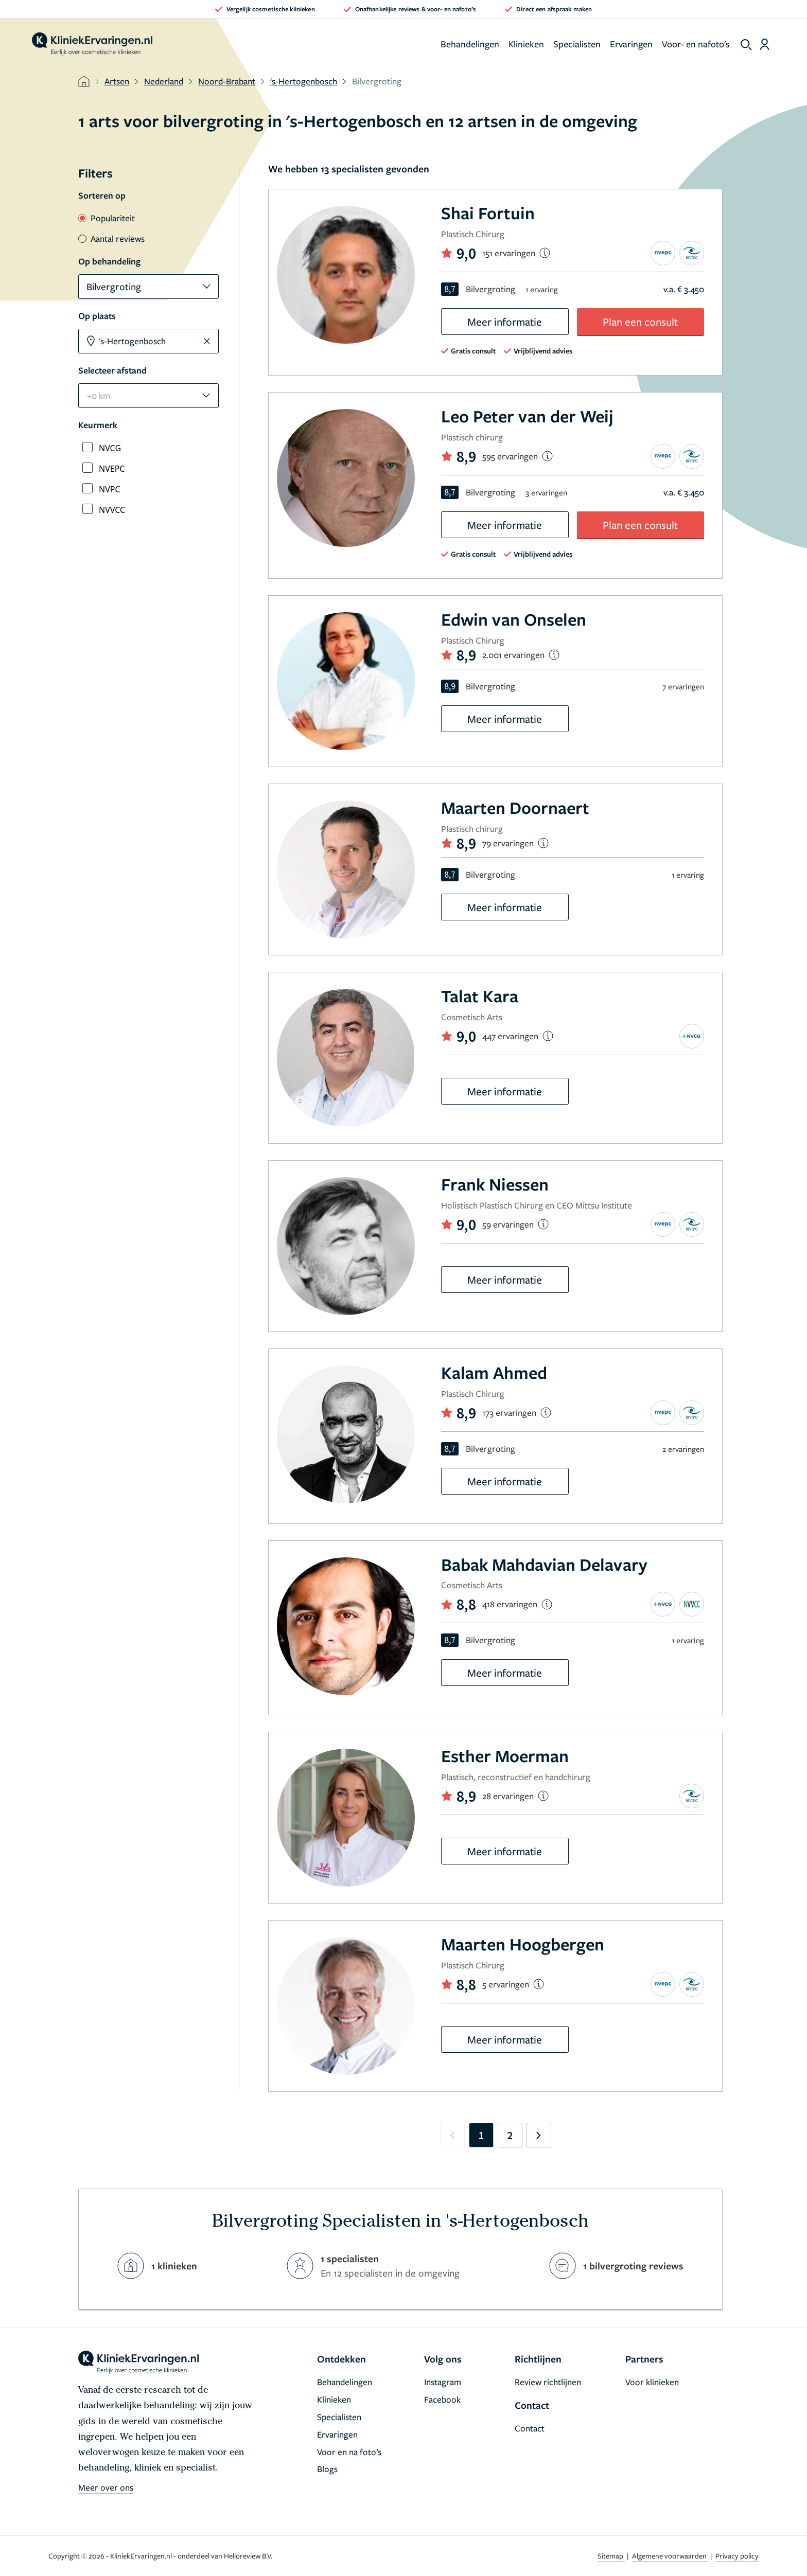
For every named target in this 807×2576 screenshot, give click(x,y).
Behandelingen (470, 44)
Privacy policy (737, 2556)
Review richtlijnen (548, 2382)
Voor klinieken (652, 2382)
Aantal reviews (111, 238)
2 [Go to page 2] (510, 2135)
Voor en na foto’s (349, 2452)
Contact (530, 2428)
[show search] (746, 44)
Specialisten (577, 44)
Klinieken (526, 44)
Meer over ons (105, 2487)
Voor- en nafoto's (696, 44)
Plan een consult (640, 321)
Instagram (442, 2382)
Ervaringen (631, 44)
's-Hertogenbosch (303, 81)
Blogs (327, 2469)
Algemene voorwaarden (670, 2556)
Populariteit (106, 218)
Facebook (442, 2399)
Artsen (116, 81)
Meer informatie (504, 321)
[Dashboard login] (764, 44)
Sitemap (611, 2556)
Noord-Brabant (226, 81)
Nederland (163, 81)
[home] (92, 44)
